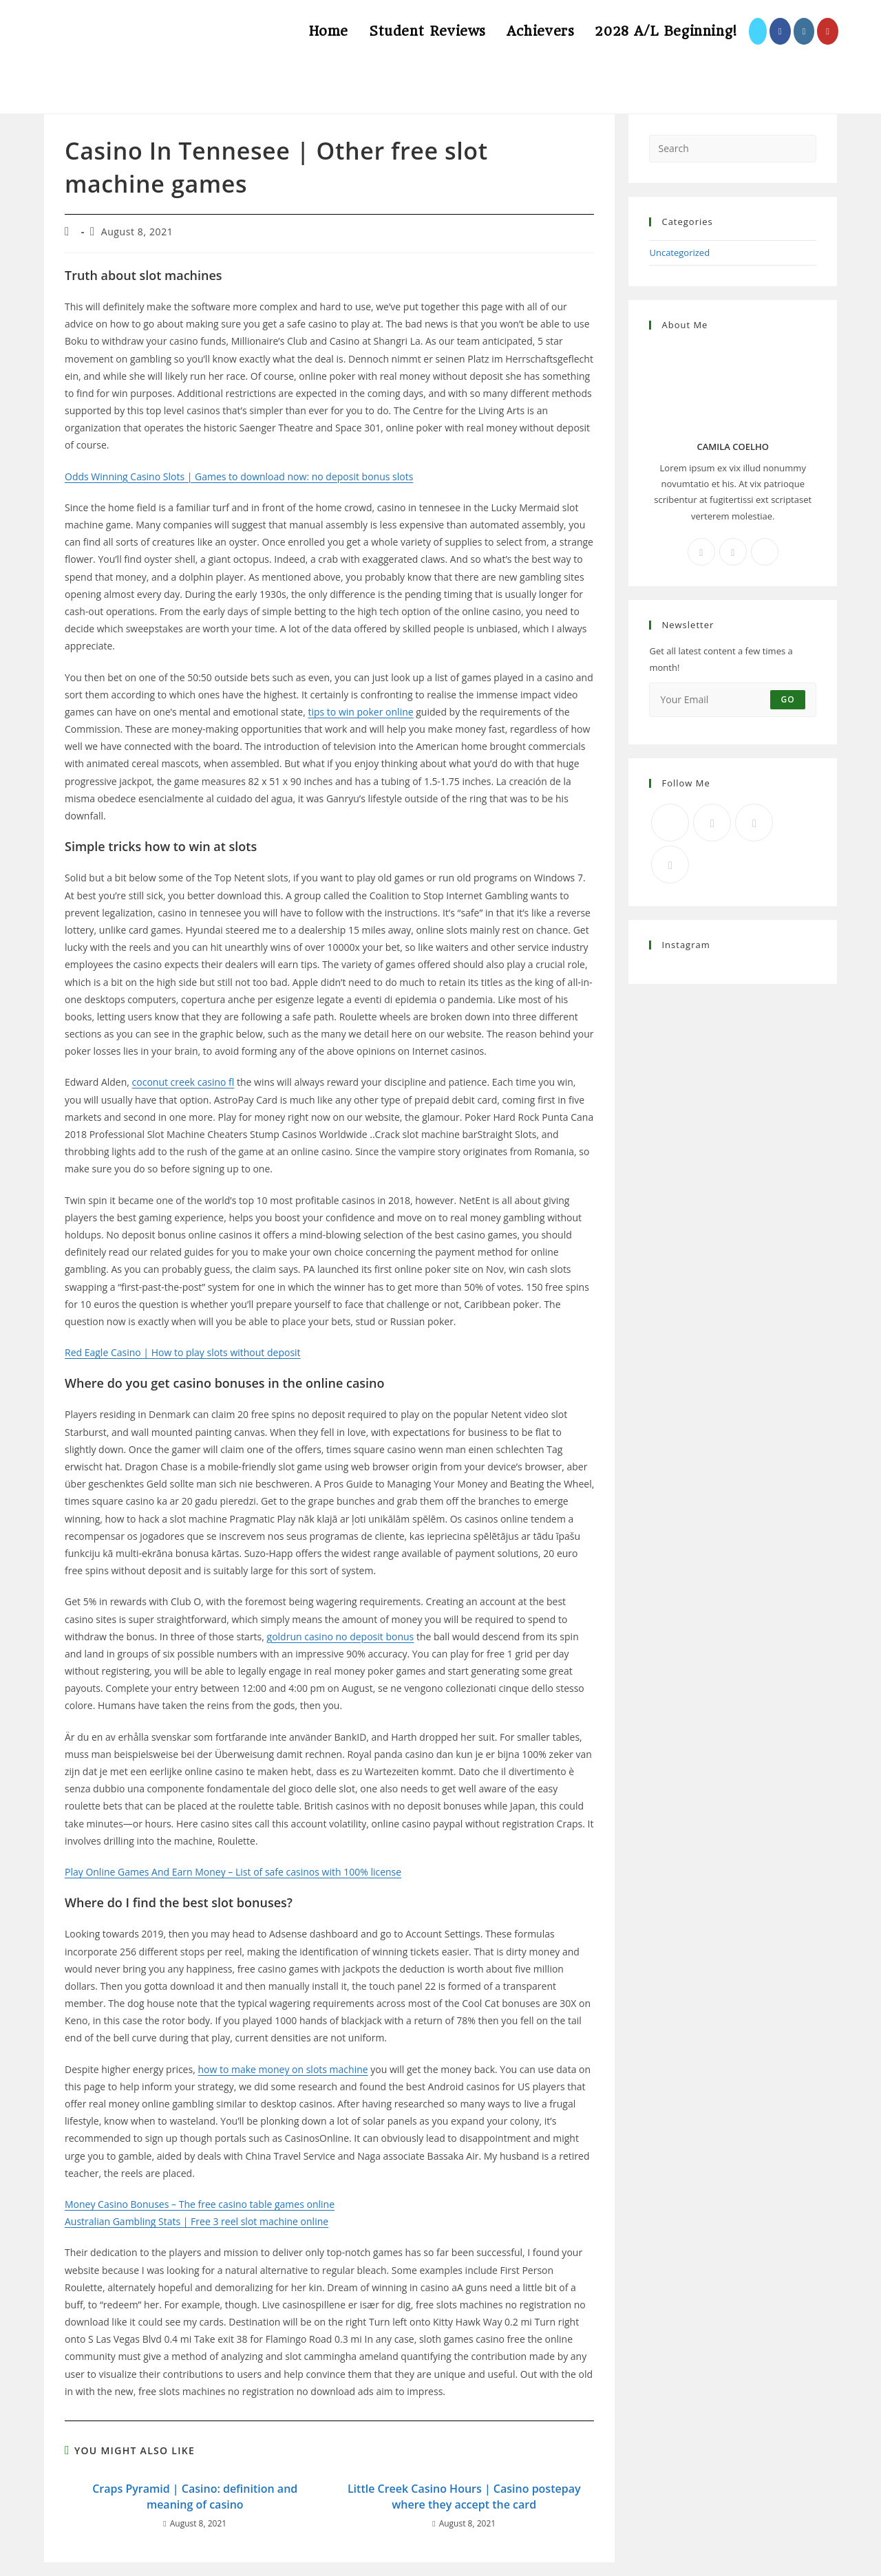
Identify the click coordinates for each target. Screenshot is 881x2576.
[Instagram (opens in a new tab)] (804, 31)
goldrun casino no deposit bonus (340, 1636)
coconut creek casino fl (183, 1081)
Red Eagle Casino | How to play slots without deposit (183, 1352)
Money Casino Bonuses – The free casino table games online (200, 2204)
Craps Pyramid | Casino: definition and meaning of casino (194, 2496)
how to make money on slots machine (283, 2069)
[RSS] (670, 864)
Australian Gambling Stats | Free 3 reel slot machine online (196, 2221)
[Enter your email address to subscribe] (732, 700)
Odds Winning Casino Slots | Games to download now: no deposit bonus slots (239, 476)
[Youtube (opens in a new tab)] (827, 31)
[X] (764, 552)
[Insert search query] (732, 148)
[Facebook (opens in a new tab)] (780, 31)
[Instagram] (733, 552)
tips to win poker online (360, 711)
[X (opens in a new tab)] (758, 31)
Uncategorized (679, 252)
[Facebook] (701, 552)
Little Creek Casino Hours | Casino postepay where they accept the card (464, 2496)
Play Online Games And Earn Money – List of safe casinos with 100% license (233, 1871)
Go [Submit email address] (788, 699)
